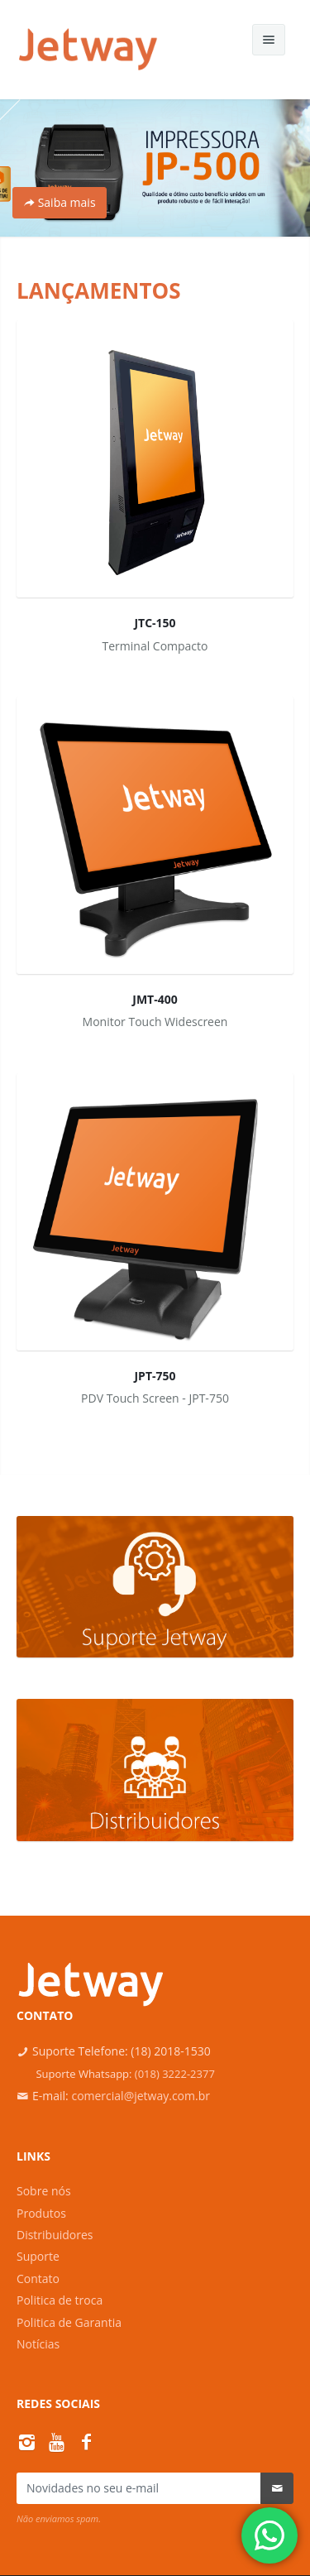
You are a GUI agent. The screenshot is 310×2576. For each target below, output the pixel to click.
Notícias (38, 2344)
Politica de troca (60, 2300)
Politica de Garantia (69, 2322)
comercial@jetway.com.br (140, 2095)
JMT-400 (154, 999)
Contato (38, 2278)
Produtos (41, 2213)
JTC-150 (154, 623)
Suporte (38, 2256)
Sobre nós (44, 2191)
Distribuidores (55, 2235)
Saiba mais (59, 202)
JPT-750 (154, 1376)
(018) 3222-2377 (175, 2073)
